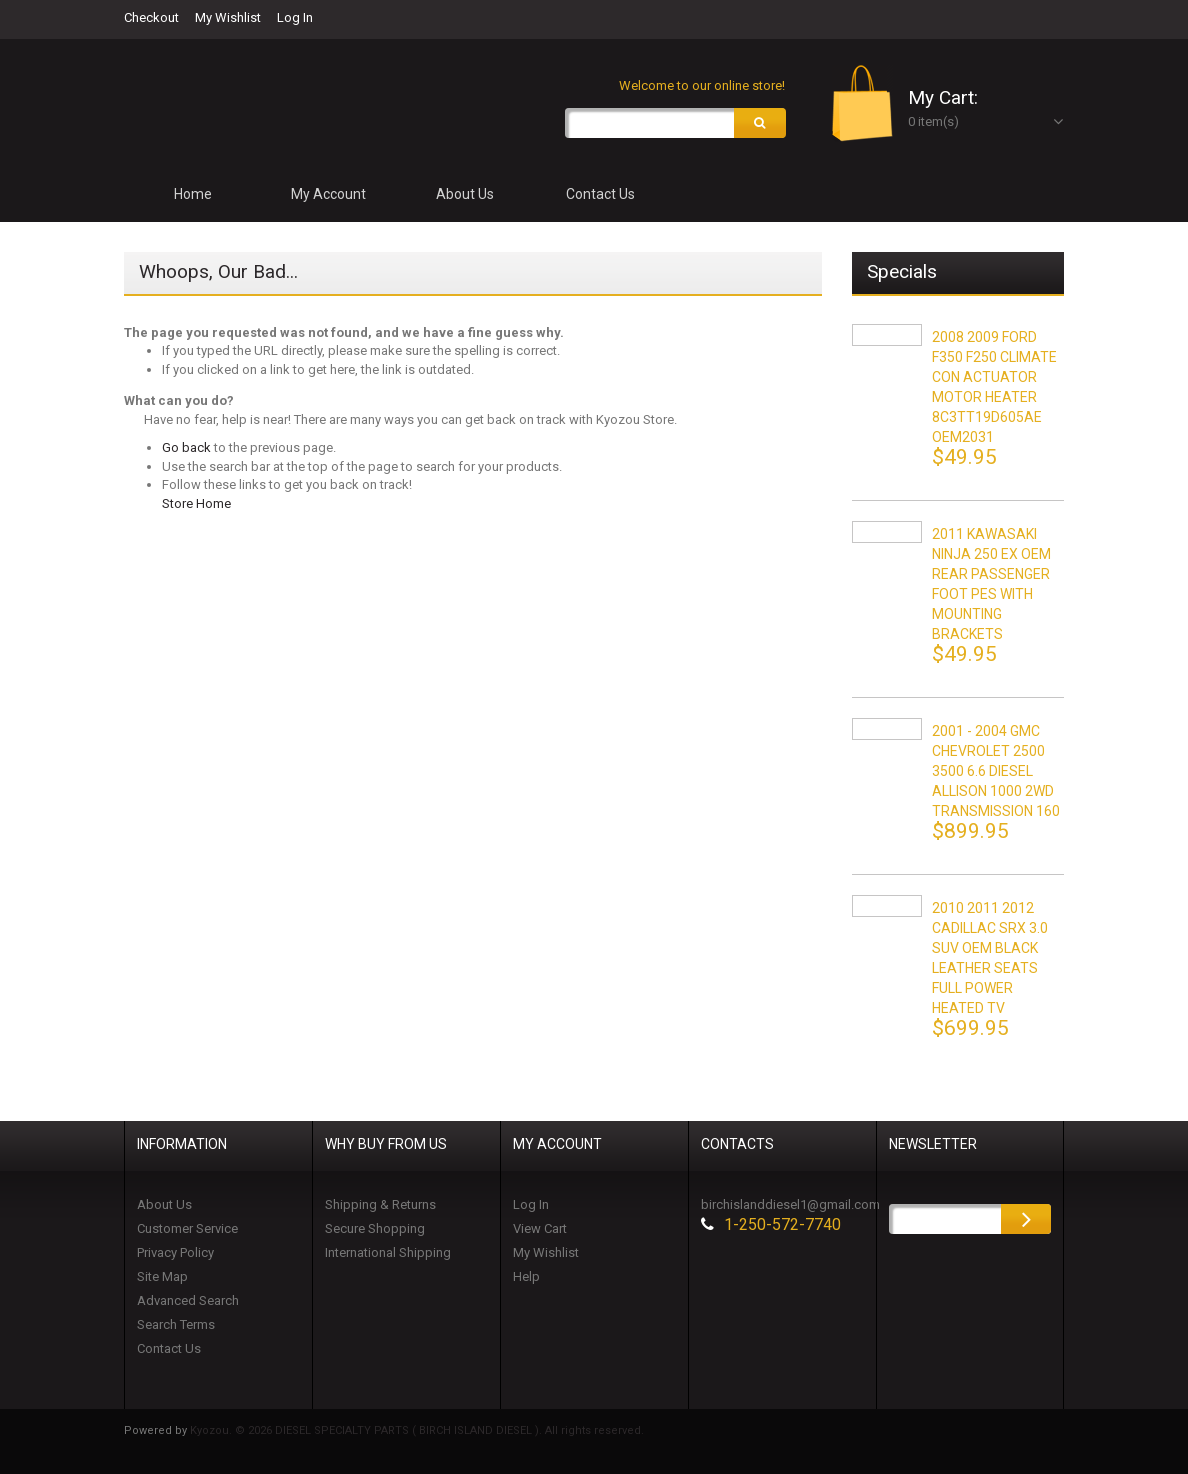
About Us (164, 1204)
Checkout (151, 17)
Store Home (196, 504)
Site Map (162, 1276)
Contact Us (169, 1348)
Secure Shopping (375, 1228)
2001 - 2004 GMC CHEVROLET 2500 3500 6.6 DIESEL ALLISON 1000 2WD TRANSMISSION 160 (996, 771)
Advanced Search (188, 1300)
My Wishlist (228, 17)
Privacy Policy (175, 1252)
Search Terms (176, 1324)
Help (526, 1276)
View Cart (540, 1228)
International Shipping (388, 1252)
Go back (186, 448)
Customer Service (187, 1228)
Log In (295, 17)
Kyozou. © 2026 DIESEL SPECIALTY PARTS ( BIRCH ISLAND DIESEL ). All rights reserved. (417, 1430)
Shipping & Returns (380, 1204)
